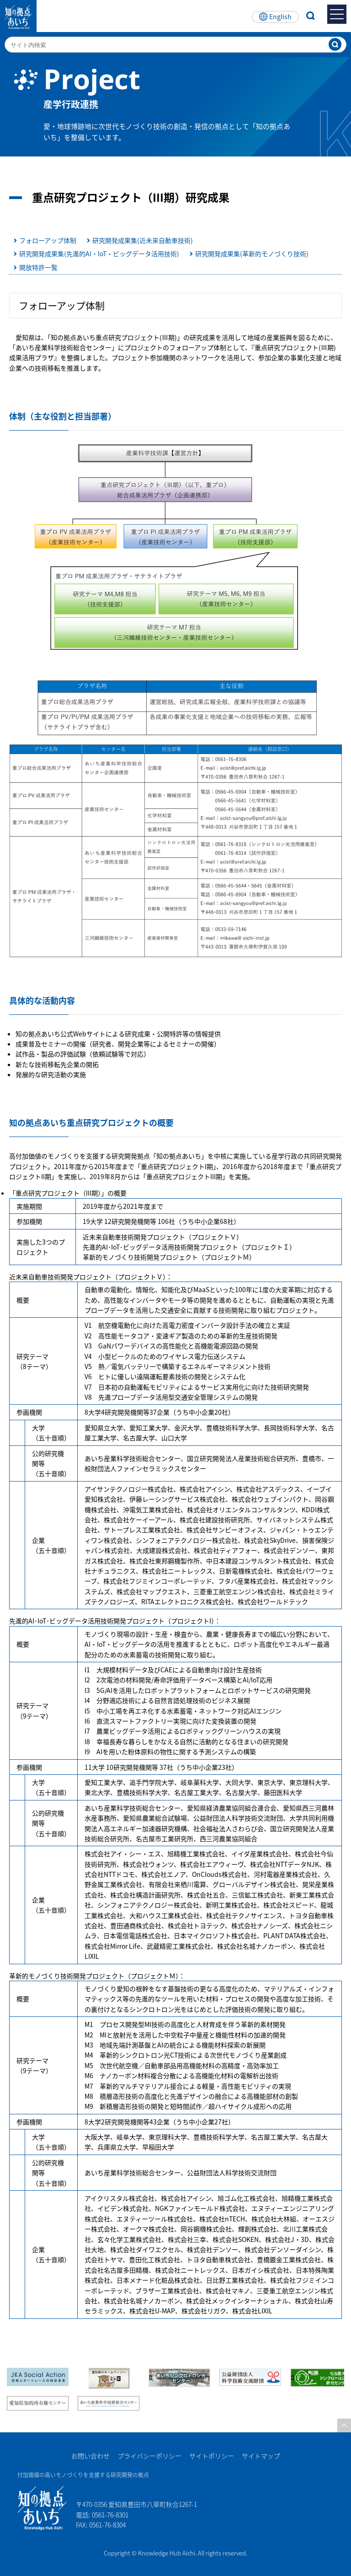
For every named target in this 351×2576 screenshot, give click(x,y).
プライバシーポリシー (149, 2455)
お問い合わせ (90, 2455)
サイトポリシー (211, 2455)
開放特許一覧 (38, 267)
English (280, 16)
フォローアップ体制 (47, 240)
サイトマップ (261, 2455)
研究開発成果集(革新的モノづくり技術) (251, 253)
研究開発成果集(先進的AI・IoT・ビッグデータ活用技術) (99, 253)
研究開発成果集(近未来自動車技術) (142, 240)
